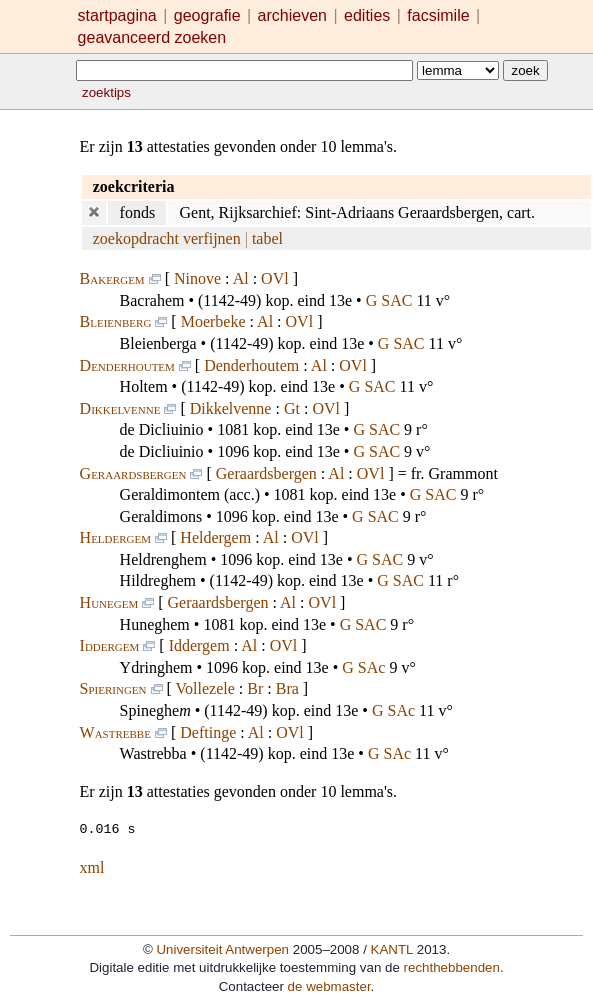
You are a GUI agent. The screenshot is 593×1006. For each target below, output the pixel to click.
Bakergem (112, 278)
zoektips (106, 92)
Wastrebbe (115, 732)
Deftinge (208, 732)
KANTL (392, 948)
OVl (275, 278)
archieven (292, 15)
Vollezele (205, 688)
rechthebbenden (452, 966)
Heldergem (115, 537)
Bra (287, 688)
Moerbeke (213, 321)
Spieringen (113, 688)
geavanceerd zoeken (152, 37)
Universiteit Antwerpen (222, 948)
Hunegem (109, 602)
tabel (267, 238)
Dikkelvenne (120, 408)
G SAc (363, 667)
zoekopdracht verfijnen (167, 238)
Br (255, 688)
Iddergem (110, 645)
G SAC (389, 300)
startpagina (117, 15)
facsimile (440, 15)
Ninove (197, 278)
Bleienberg (116, 321)
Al (241, 278)
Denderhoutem (127, 365)
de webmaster (329, 985)
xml (92, 866)
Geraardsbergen (133, 473)
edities (367, 15)
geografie (207, 15)
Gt (292, 408)
